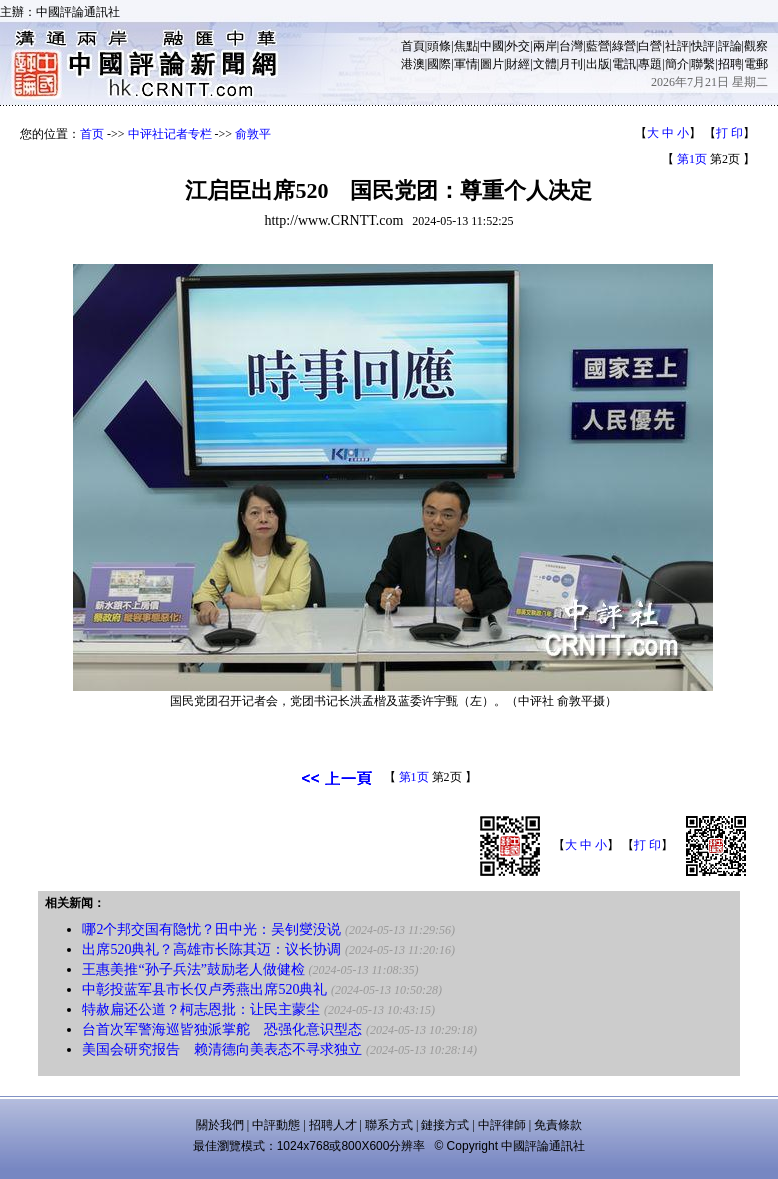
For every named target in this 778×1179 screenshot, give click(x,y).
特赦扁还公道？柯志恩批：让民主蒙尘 (201, 1009)
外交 (518, 46)
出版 (598, 64)
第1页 (692, 159)
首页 (92, 134)
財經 (518, 64)
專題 (650, 64)
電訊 (624, 64)
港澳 (413, 64)
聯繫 (703, 64)
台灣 (571, 46)
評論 (730, 46)
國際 (439, 64)
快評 (703, 46)
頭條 (439, 46)
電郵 (756, 64)
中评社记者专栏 (170, 134)
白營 (650, 46)
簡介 (677, 64)
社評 (677, 46)
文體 (545, 64)
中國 (492, 46)
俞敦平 (253, 134)
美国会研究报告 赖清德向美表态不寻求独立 (222, 1049)
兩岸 (545, 46)
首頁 (413, 46)
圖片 (492, 64)
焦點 (466, 46)
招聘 (730, 64)
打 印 (729, 133)
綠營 (624, 46)
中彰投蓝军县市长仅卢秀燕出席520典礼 (204, 989)
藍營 (598, 46)
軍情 (466, 64)
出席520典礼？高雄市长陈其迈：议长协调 (211, 949)
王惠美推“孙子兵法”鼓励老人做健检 (193, 969)
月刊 (571, 64)
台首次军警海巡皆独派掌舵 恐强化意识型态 (222, 1029)
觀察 (756, 46)
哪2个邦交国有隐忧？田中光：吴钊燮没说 (211, 929)
